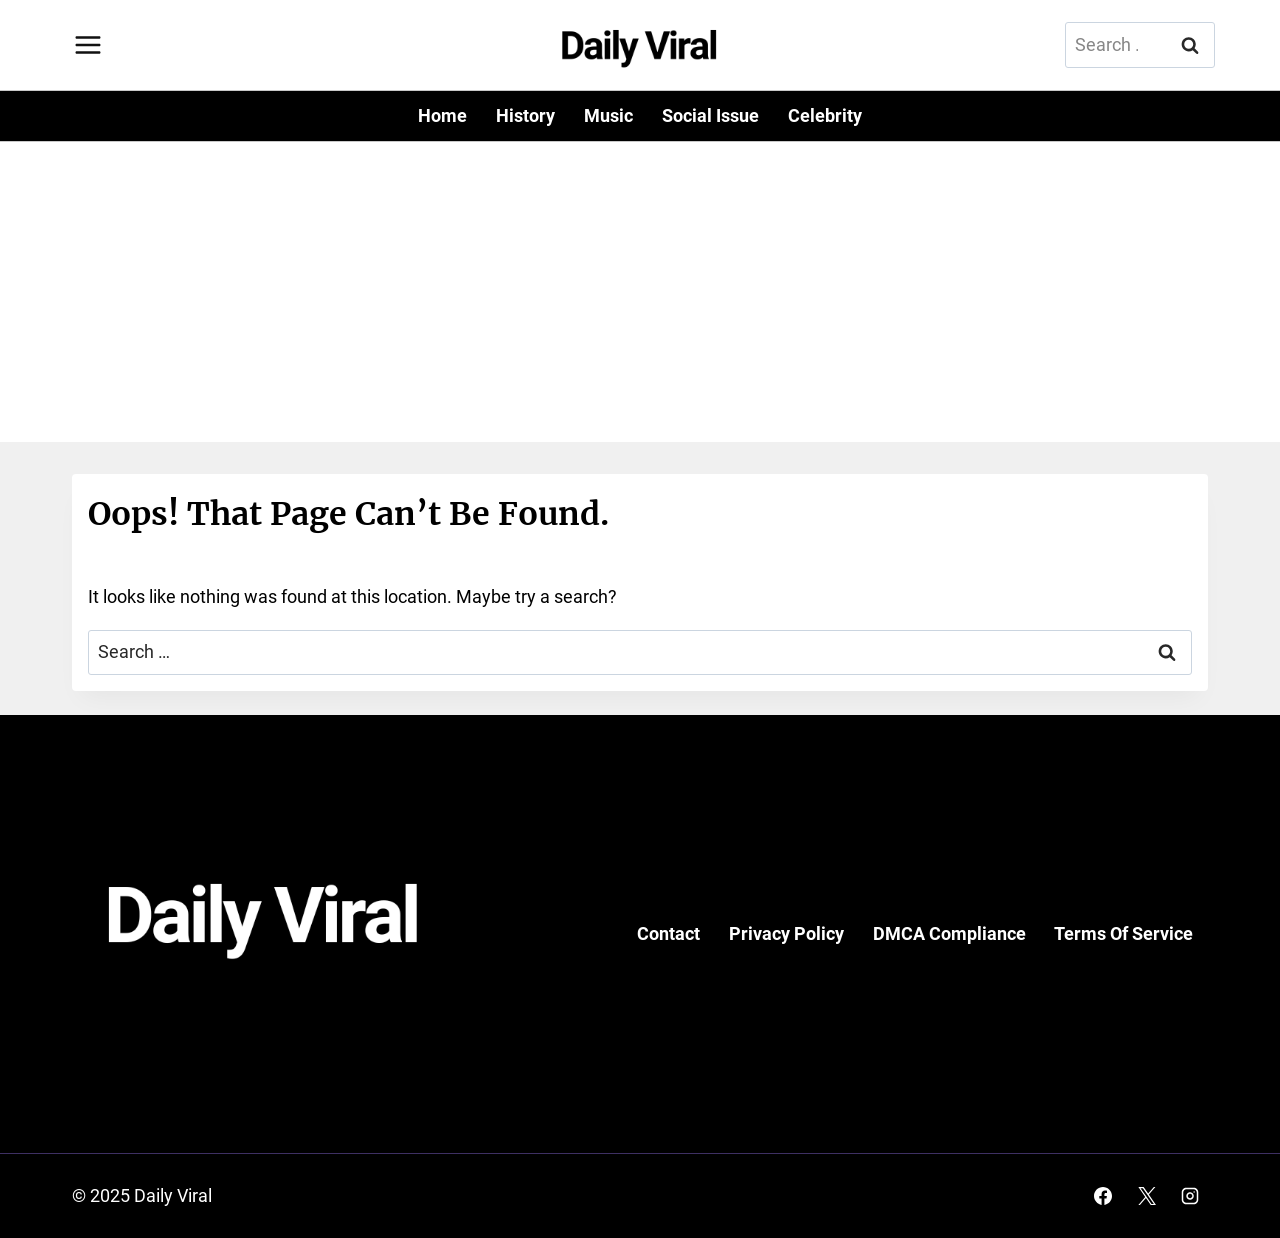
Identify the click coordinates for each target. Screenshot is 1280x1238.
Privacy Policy (786, 933)
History (525, 115)
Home (442, 115)
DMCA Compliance (949, 933)
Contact (668, 933)
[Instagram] (1190, 1196)
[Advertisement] (640, 292)
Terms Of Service (1123, 933)
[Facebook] (1103, 1196)
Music (608, 115)
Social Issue (710, 115)
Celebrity (825, 115)
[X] (1147, 1196)
